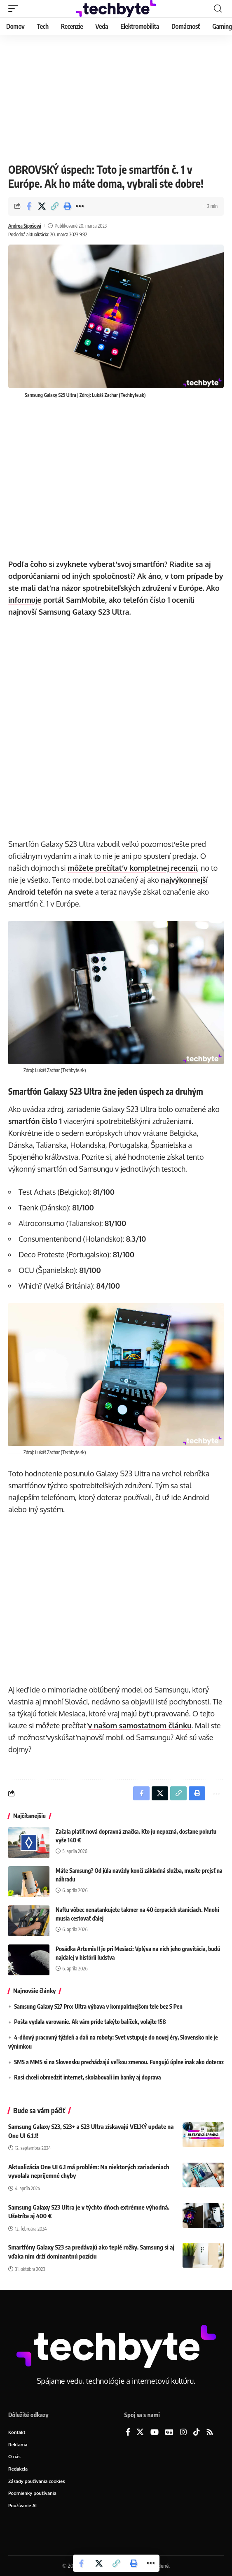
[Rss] (210, 2432)
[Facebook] (127, 2432)
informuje (24, 599)
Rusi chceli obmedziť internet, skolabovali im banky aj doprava (87, 2077)
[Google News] (169, 2432)
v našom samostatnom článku (139, 1725)
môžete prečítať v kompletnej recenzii (132, 867)
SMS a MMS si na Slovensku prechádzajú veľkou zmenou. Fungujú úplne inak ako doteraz (119, 2061)
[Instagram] (183, 2432)
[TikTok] (196, 2432)
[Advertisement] (116, 96)
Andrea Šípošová (24, 226)
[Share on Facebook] (29, 206)
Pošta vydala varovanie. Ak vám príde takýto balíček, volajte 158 (90, 2021)
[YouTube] (154, 2432)
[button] (15, 8)
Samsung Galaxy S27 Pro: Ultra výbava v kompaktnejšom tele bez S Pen (98, 2006)
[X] (140, 2432)
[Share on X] (41, 206)
